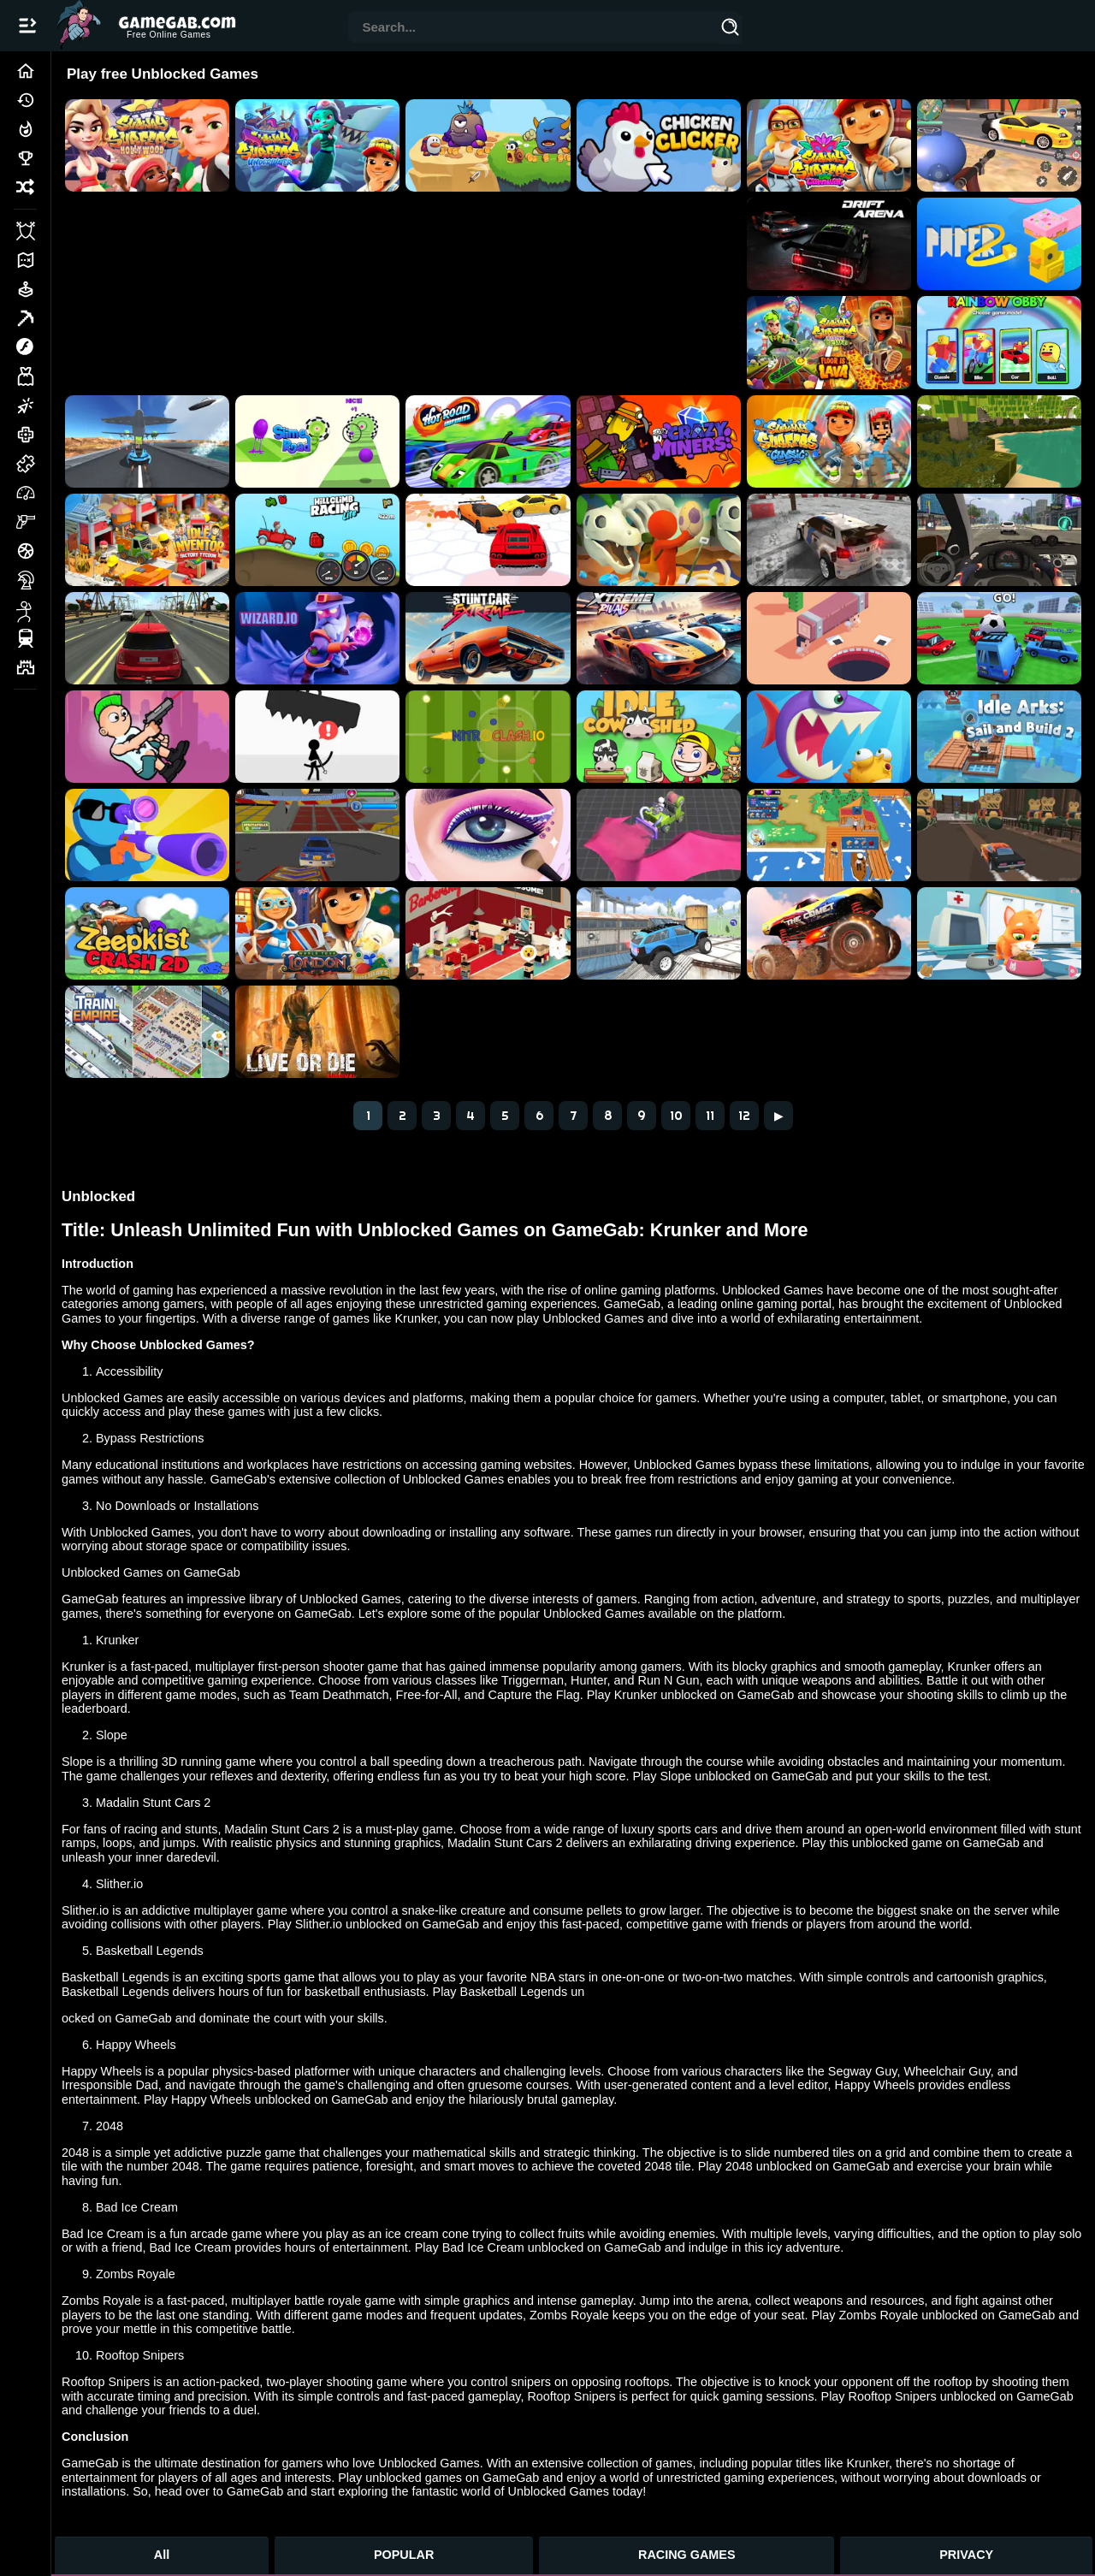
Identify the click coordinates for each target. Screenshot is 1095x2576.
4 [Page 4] (471, 1115)
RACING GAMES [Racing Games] (687, 2554)
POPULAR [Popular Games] (404, 2554)
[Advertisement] (403, 263)
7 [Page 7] (574, 1115)
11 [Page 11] (710, 1115)
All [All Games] (161, 2554)
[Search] (730, 30)
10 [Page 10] (676, 1115)
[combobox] (533, 29)
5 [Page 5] (504, 1115)
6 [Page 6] (539, 1115)
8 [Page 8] (608, 1115)
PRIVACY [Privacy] (966, 2554)
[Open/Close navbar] (27, 25)
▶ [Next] (779, 1115)
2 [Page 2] (402, 1115)
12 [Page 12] (744, 1115)
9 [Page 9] (641, 1115)
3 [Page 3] (437, 1115)
